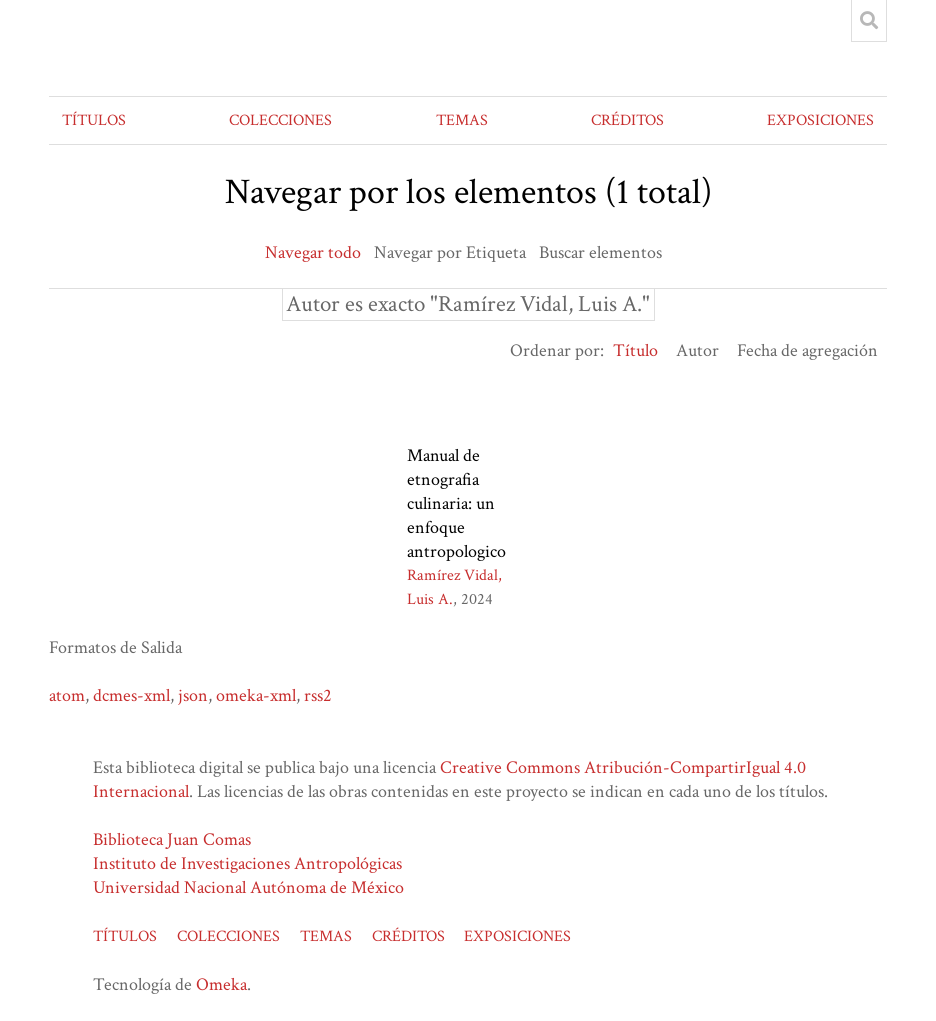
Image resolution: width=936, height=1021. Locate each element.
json (193, 695)
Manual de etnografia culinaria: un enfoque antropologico (456, 503)
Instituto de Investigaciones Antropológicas (247, 863)
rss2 (318, 695)
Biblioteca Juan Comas (172, 839)
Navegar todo (313, 252)
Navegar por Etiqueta (450, 252)
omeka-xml (256, 695)
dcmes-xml (131, 695)
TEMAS (462, 120)
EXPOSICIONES (820, 120)
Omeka (221, 984)
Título (635, 350)
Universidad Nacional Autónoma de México (248, 887)
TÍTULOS (94, 120)
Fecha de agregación (807, 350)
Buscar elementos (600, 252)
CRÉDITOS (627, 120)
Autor (697, 350)
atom (67, 695)
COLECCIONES (280, 120)
